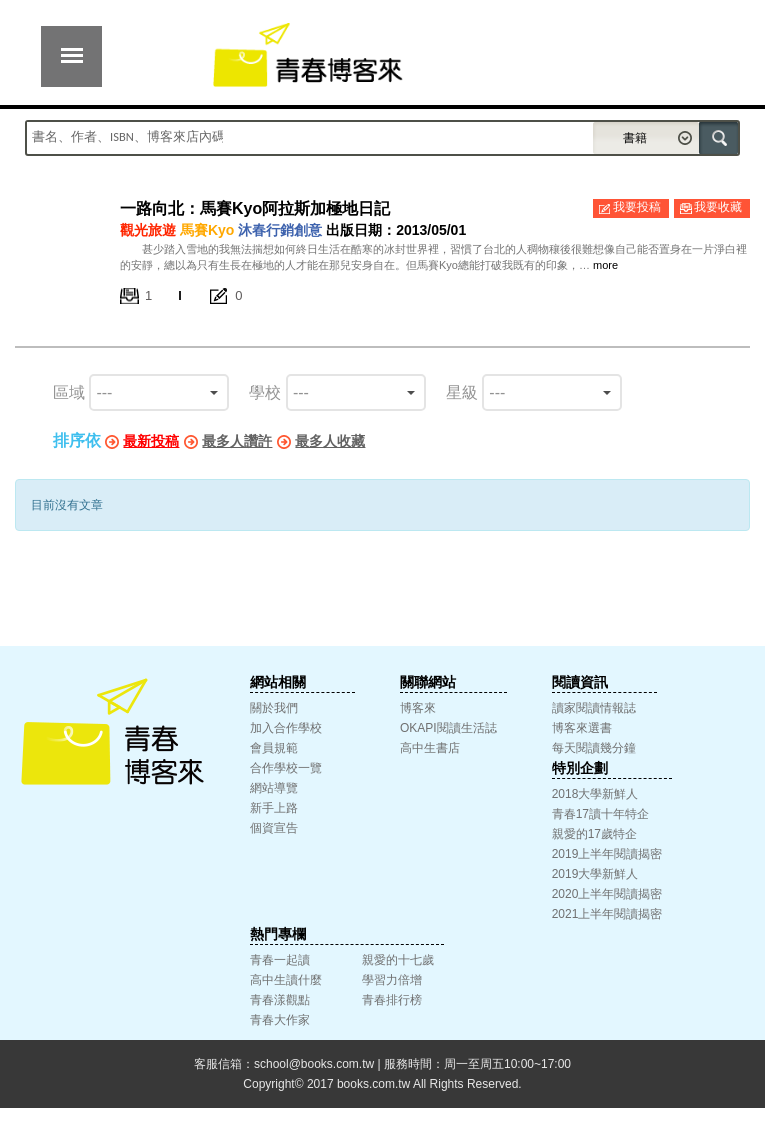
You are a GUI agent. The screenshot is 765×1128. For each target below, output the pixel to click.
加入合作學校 (286, 728)
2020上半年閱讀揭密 (607, 894)
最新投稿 (151, 441)
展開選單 (71, 56)
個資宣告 (274, 828)
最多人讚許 (237, 441)
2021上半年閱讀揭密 (607, 914)
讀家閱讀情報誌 (594, 708)
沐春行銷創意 (280, 230)
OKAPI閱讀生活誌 (448, 728)
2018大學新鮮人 (595, 794)
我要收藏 (718, 207)
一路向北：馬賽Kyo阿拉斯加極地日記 (255, 208)
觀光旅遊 (148, 230)
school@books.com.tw (314, 1064)
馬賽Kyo (207, 230)
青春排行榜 (392, 1000)
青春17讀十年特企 (600, 814)
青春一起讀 (280, 960)
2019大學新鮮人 (595, 874)
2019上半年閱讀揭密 (607, 854)
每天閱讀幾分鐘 (594, 748)
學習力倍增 (392, 980)
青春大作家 (280, 1020)
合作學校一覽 (286, 768)
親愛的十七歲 (398, 960)
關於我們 (274, 708)
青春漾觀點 (280, 1000)
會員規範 (274, 748)
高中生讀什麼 (286, 980)
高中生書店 (430, 748)
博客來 (418, 708)
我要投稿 (637, 207)
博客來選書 (582, 728)
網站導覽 (274, 788)
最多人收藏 (330, 441)
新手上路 (274, 808)
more (605, 265)
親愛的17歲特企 (594, 834)
